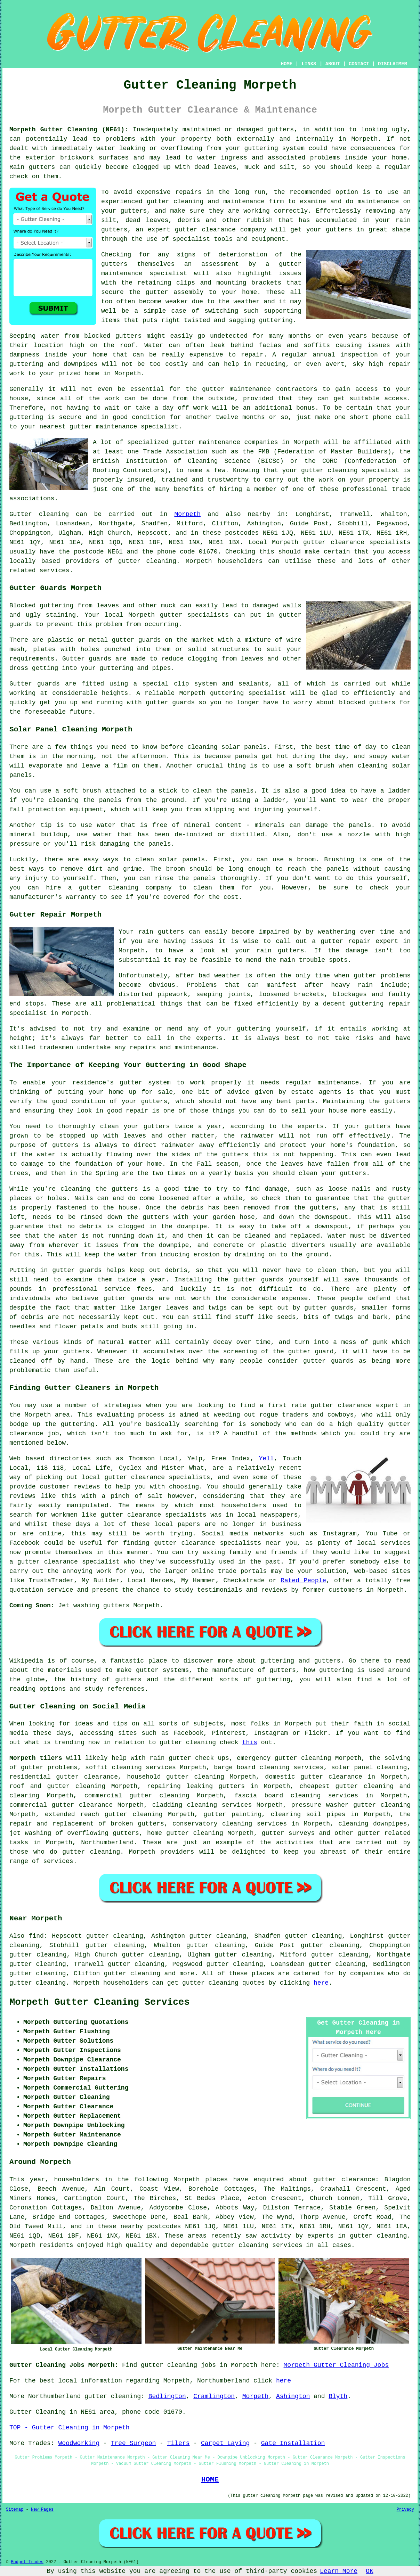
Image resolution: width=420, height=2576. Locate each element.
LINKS (308, 64)
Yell (266, 1458)
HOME (287, 64)
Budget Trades (27, 2562)
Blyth (338, 2396)
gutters (114, 264)
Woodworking (78, 2443)
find (36, 1936)
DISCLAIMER (392, 64)
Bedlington (167, 2396)
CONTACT (359, 64)
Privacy (405, 2509)
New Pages (42, 2509)
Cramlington (214, 2396)
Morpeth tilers (35, 1758)
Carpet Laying (225, 2443)
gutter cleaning (147, 561)
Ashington (293, 2396)
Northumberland (107, 1842)
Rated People (303, 1580)
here (321, 1982)
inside (356, 157)
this (249, 1742)
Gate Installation (293, 2443)
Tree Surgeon (133, 2443)
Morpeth (187, 514)
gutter (213, 389)
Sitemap (14, 2509)
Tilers (178, 2443)
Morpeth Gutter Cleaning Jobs (336, 2365)
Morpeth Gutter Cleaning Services (99, 2002)
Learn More (338, 2571)
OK (369, 2571)
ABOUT (332, 64)
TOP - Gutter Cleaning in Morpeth (69, 2427)
